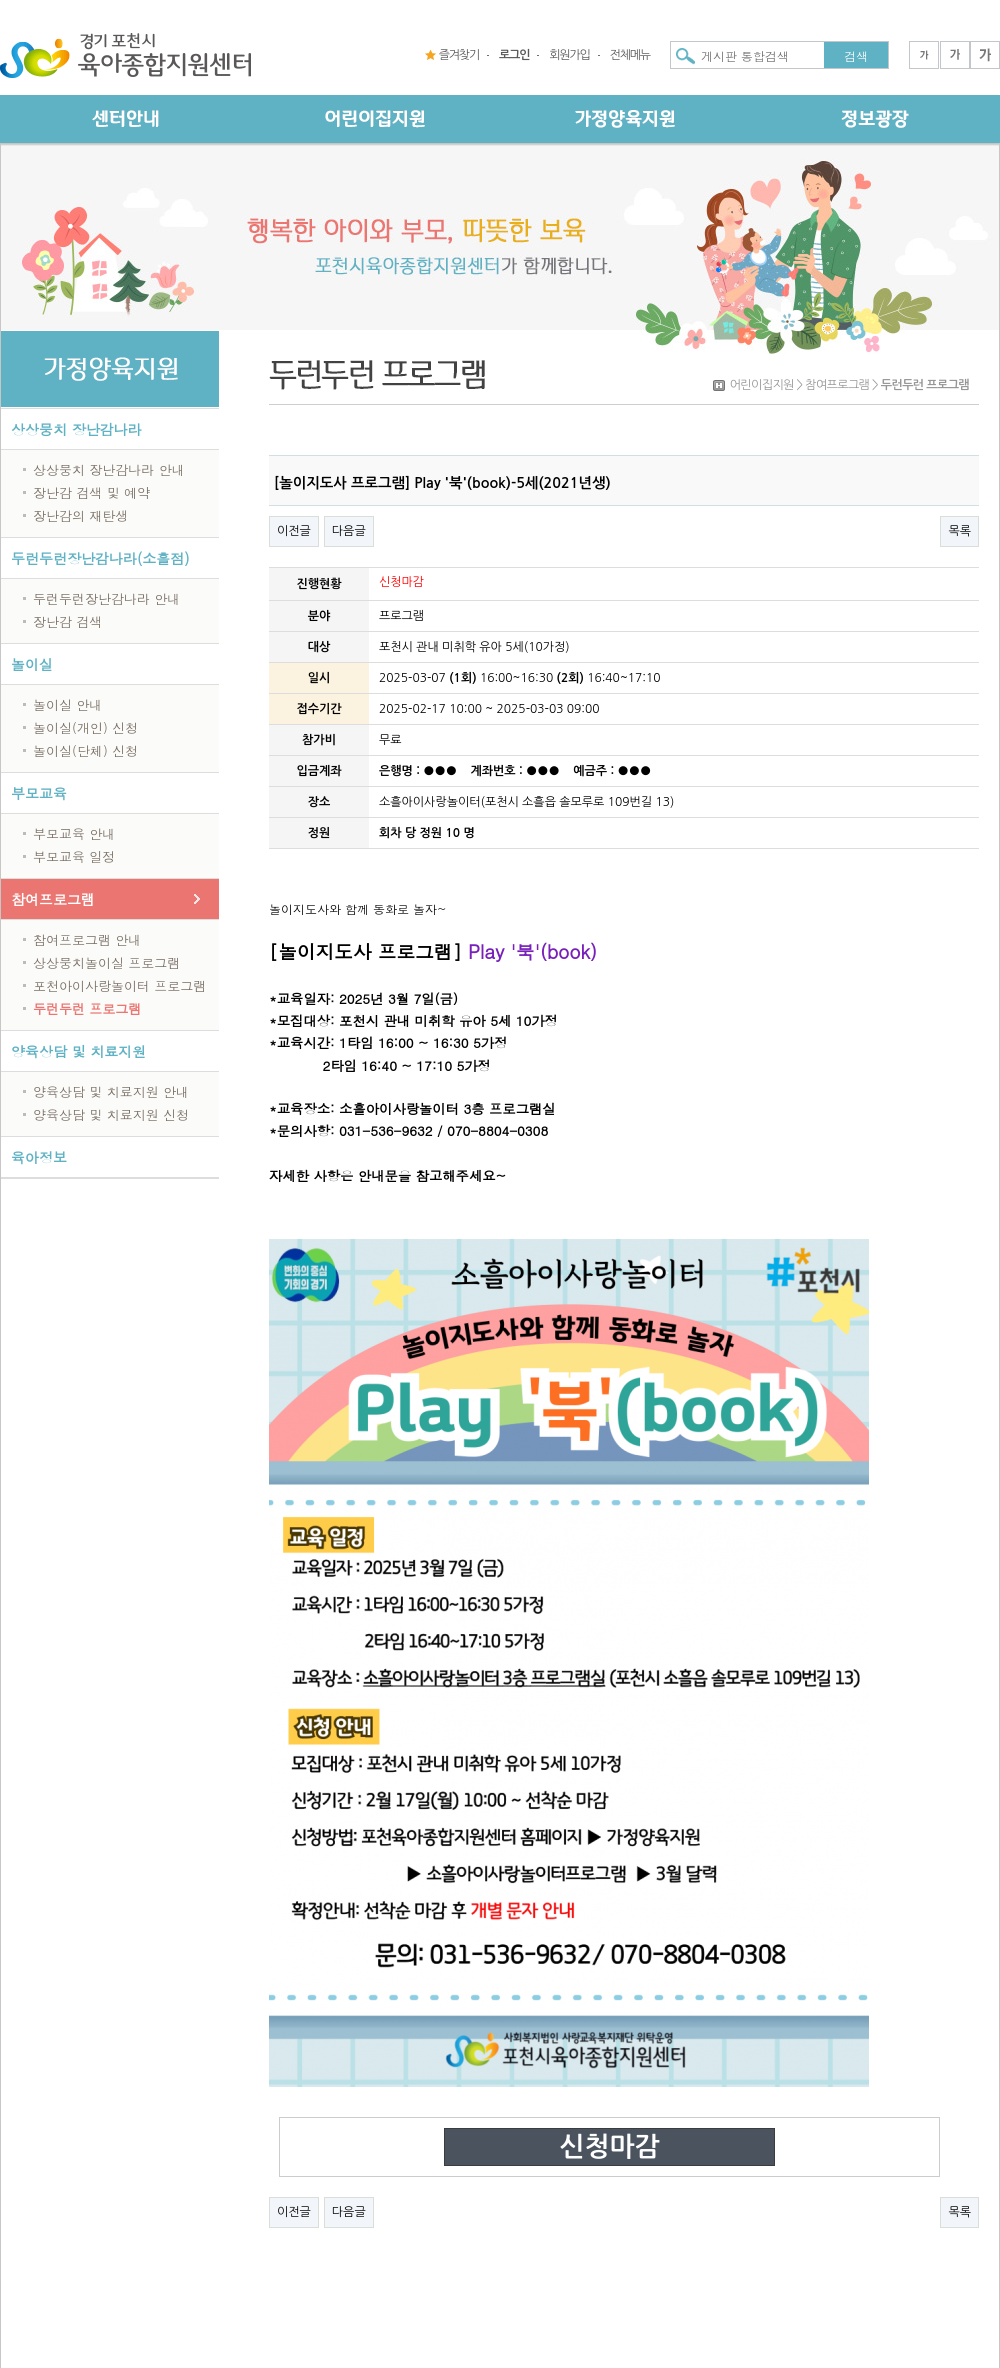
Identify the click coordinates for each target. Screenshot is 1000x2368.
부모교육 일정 (74, 856)
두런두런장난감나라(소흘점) (100, 558)
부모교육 (39, 793)
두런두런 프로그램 (87, 1008)
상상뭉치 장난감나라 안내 (109, 469)
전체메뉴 (630, 55)
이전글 (294, 531)
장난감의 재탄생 (80, 515)
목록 (959, 531)
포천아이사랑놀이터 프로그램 (119, 985)
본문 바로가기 (0, 0)
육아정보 (39, 1157)
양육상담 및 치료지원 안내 (111, 1091)
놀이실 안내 (67, 704)
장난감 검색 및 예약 (91, 492)
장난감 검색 (67, 621)
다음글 (349, 531)
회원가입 (569, 55)
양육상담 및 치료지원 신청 (111, 1114)
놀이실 (32, 664)
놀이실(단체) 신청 (85, 750)
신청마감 (609, 2147)
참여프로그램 (53, 899)
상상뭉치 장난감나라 (76, 429)
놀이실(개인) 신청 (85, 727)
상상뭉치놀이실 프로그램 (106, 962)
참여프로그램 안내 (87, 939)
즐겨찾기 (459, 55)
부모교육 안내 (74, 833)
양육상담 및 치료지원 (78, 1051)
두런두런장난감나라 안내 (106, 598)
